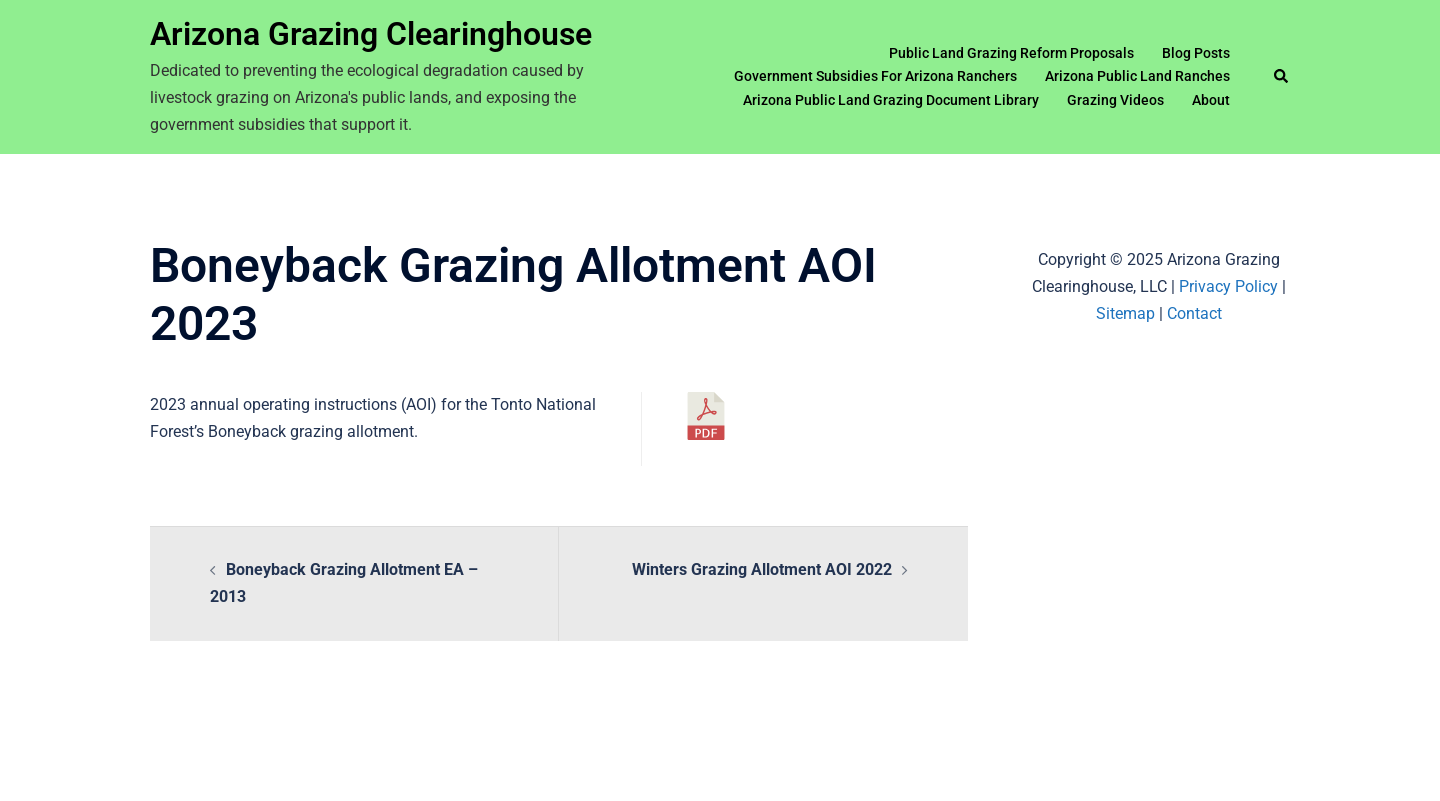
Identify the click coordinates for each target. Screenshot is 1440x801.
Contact (1194, 313)
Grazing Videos (1115, 100)
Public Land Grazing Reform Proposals (1011, 53)
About (1211, 100)
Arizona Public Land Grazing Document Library (891, 100)
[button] (1282, 77)
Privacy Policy (1228, 286)
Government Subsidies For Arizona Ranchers (875, 76)
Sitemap (1125, 313)
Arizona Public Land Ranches (1137, 76)
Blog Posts (1196, 53)
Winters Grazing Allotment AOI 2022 (762, 569)
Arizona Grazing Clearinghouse (371, 34)
